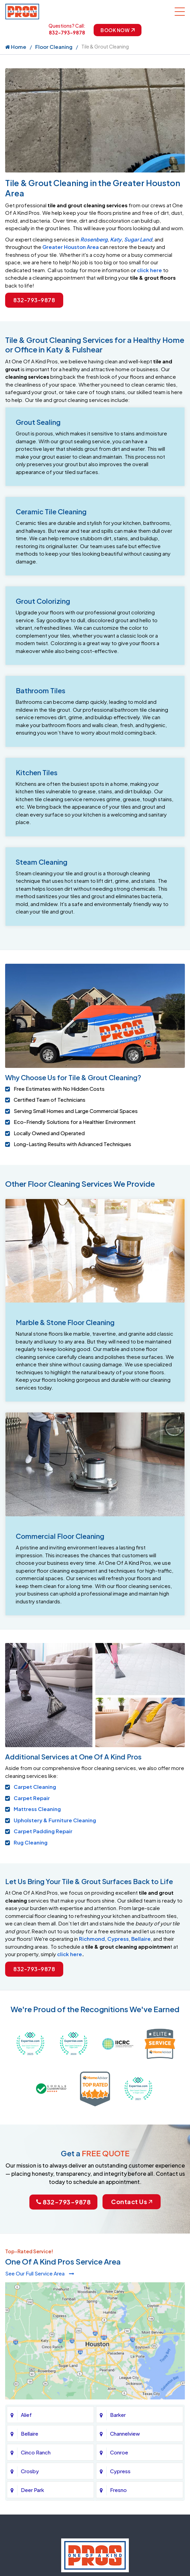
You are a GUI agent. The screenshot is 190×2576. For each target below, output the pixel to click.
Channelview (125, 2270)
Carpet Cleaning (35, 1786)
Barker (118, 2251)
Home (15, 46)
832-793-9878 (67, 32)
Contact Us (131, 2147)
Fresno (118, 2326)
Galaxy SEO (108, 2535)
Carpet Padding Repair (43, 1831)
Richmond (92, 1938)
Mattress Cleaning (37, 1809)
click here (149, 270)
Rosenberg (94, 239)
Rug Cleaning (31, 1842)
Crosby (30, 2307)
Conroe (119, 2288)
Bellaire (141, 1938)
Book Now (117, 30)
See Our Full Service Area (39, 2219)
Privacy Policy (93, 2521)
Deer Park (32, 2326)
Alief (26, 2251)
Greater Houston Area (70, 246)
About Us (58, 2521)
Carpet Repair (32, 1798)
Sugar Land (138, 239)
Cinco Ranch (36, 2288)
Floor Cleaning (53, 46)
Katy (116, 239)
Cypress (118, 1938)
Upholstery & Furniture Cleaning (55, 1820)
